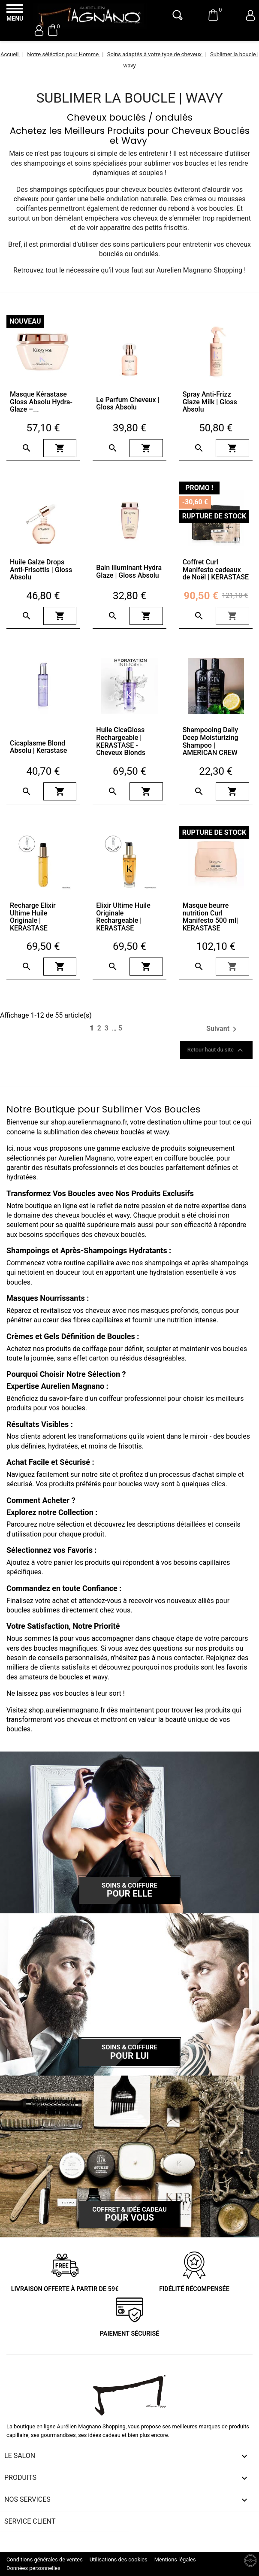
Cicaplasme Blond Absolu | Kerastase (38, 747)
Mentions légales (175, 2559)
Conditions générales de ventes (44, 2559)
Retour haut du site (216, 1050)
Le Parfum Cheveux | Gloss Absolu (127, 404)
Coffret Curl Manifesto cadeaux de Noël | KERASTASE (216, 569)
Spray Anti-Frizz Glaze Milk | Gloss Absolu (210, 401)
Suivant (223, 1029)
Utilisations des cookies (119, 2559)
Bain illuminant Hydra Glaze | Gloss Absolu (129, 571)
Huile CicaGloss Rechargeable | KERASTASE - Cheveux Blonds (120, 741)
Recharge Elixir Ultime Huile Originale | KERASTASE (33, 916)
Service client (30, 2521)
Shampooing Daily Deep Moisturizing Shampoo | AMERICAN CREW (210, 741)
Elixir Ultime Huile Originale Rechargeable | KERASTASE (123, 916)
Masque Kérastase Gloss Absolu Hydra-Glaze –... (41, 401)
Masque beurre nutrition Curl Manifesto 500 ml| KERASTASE (210, 916)
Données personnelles (33, 2568)
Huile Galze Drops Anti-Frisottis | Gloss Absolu (41, 569)
